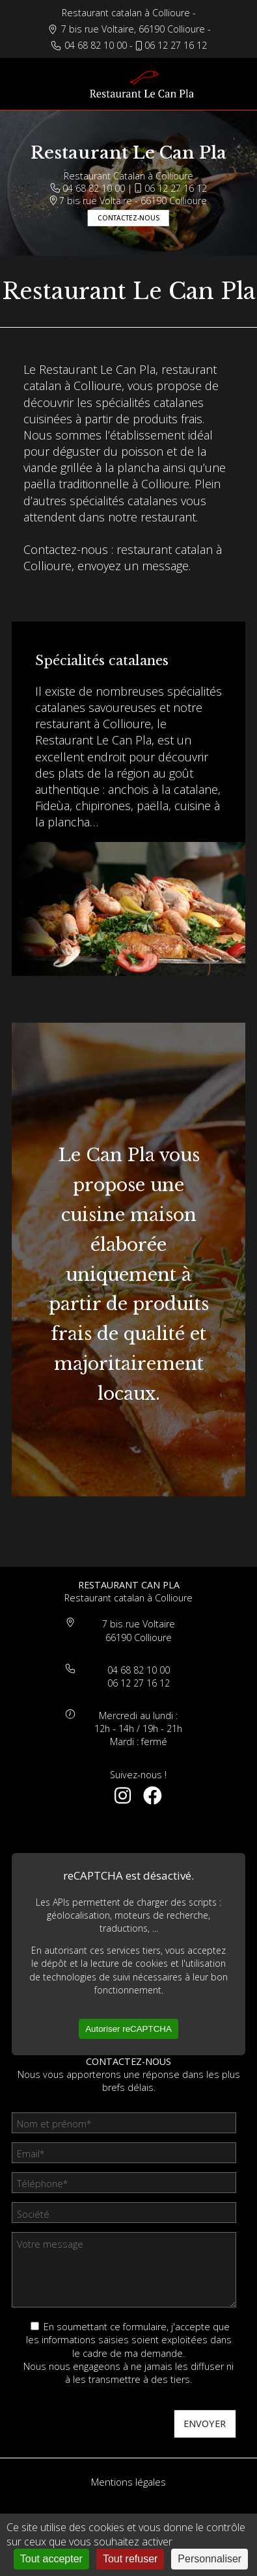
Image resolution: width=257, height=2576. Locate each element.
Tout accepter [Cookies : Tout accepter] (51, 2558)
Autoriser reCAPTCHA (128, 2029)
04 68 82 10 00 (95, 45)
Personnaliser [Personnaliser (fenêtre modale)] (209, 2558)
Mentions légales (128, 2481)
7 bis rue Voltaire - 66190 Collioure (129, 200)
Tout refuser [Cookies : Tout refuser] (130, 2558)
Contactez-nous (128, 217)
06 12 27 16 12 (175, 45)
